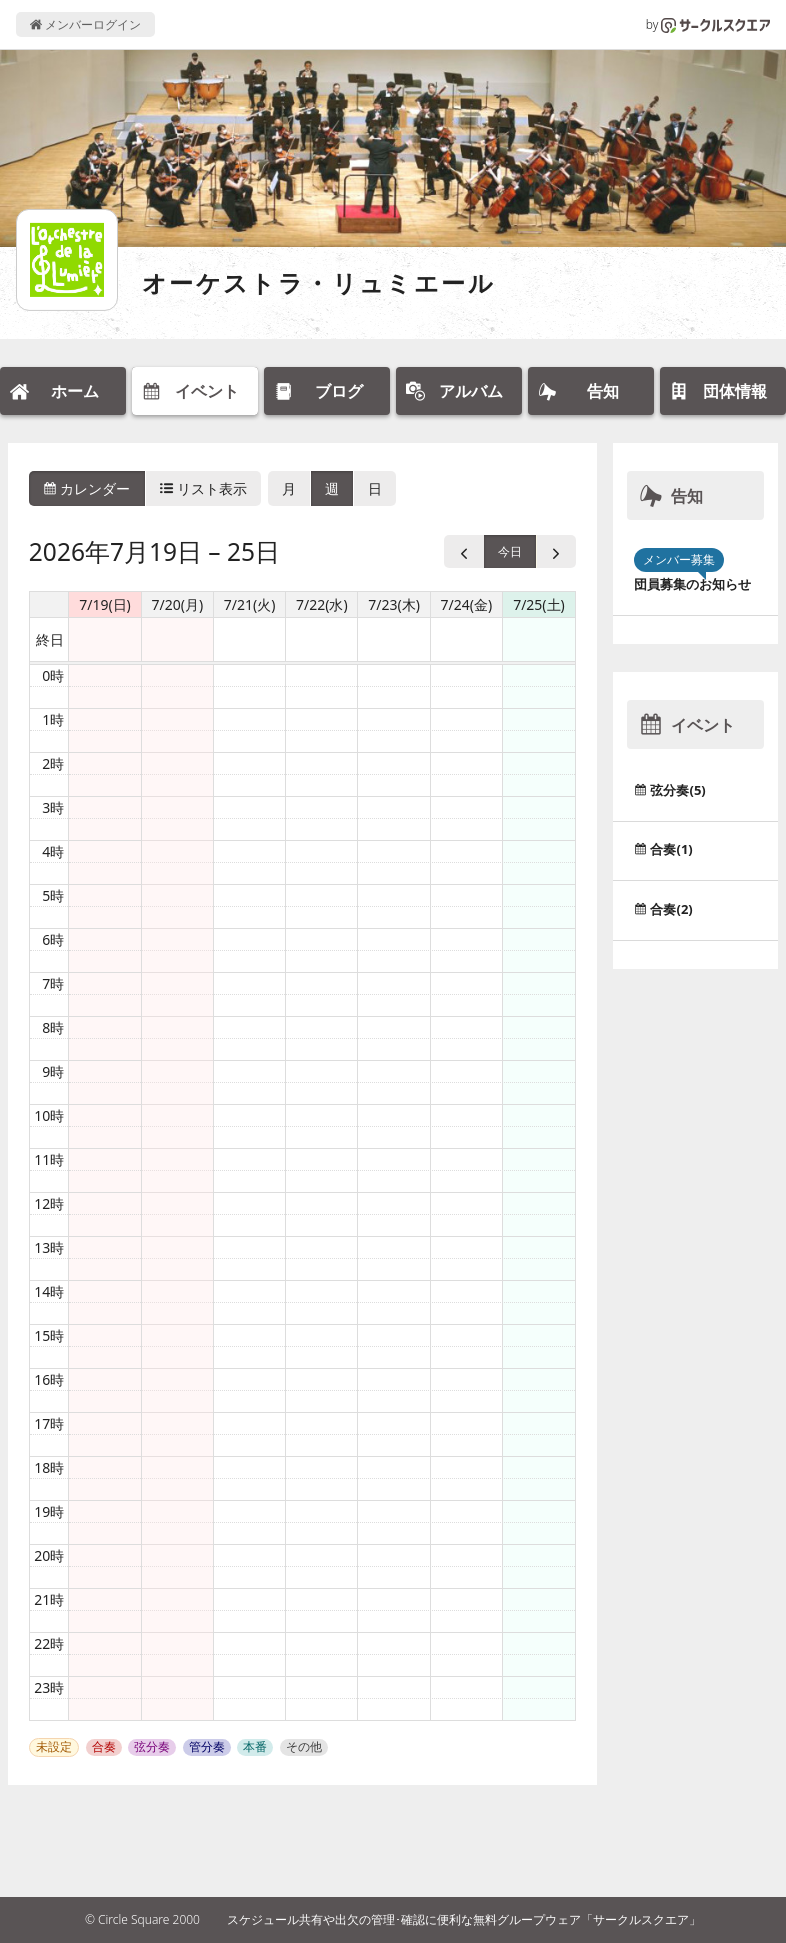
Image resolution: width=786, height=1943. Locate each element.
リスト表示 (204, 488)
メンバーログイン (85, 24)
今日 (510, 551)
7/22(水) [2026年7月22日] (322, 604)
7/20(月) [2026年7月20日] (177, 604)
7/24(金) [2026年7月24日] (467, 604)
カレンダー (87, 488)
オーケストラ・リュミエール (318, 282)
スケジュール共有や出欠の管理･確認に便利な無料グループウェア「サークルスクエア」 (464, 1919)
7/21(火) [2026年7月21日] (250, 604)
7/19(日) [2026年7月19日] (105, 604)
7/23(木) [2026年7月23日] (394, 604)
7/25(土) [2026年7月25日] (539, 604)
